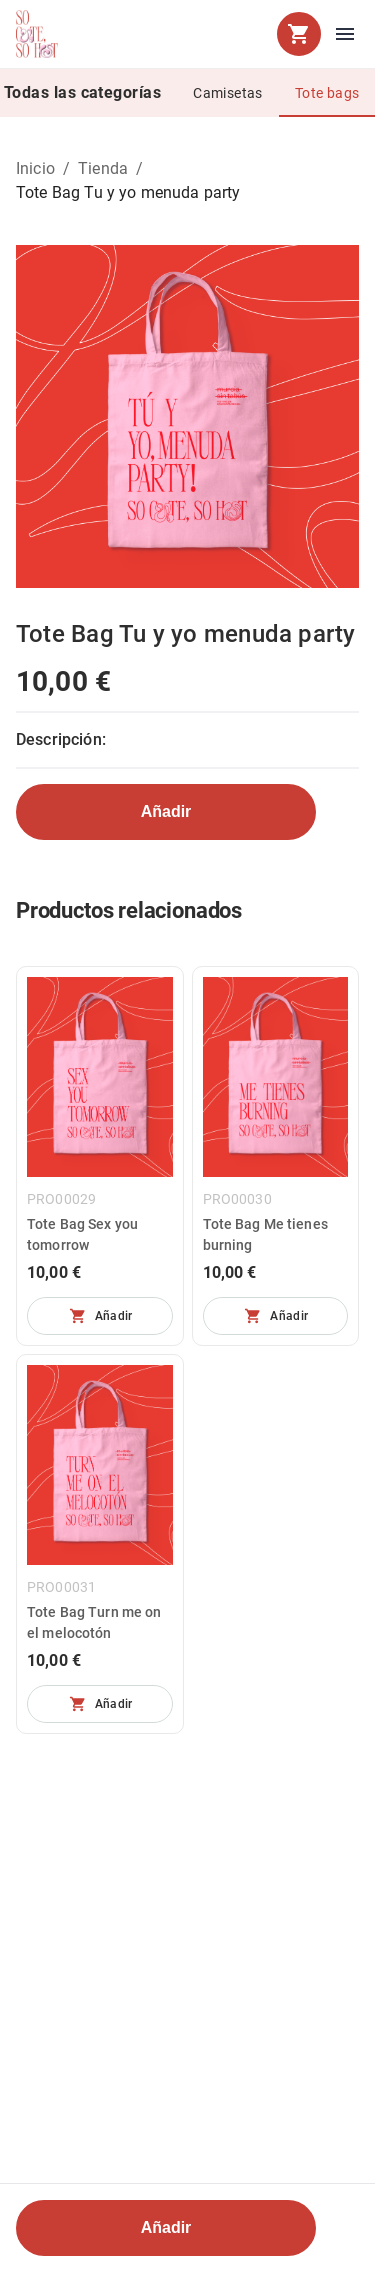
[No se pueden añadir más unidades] (100, 1316)
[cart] (299, 34)
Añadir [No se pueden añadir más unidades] (166, 811)
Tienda (103, 168)
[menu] (345, 34)
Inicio (35, 168)
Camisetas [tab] (228, 93)
